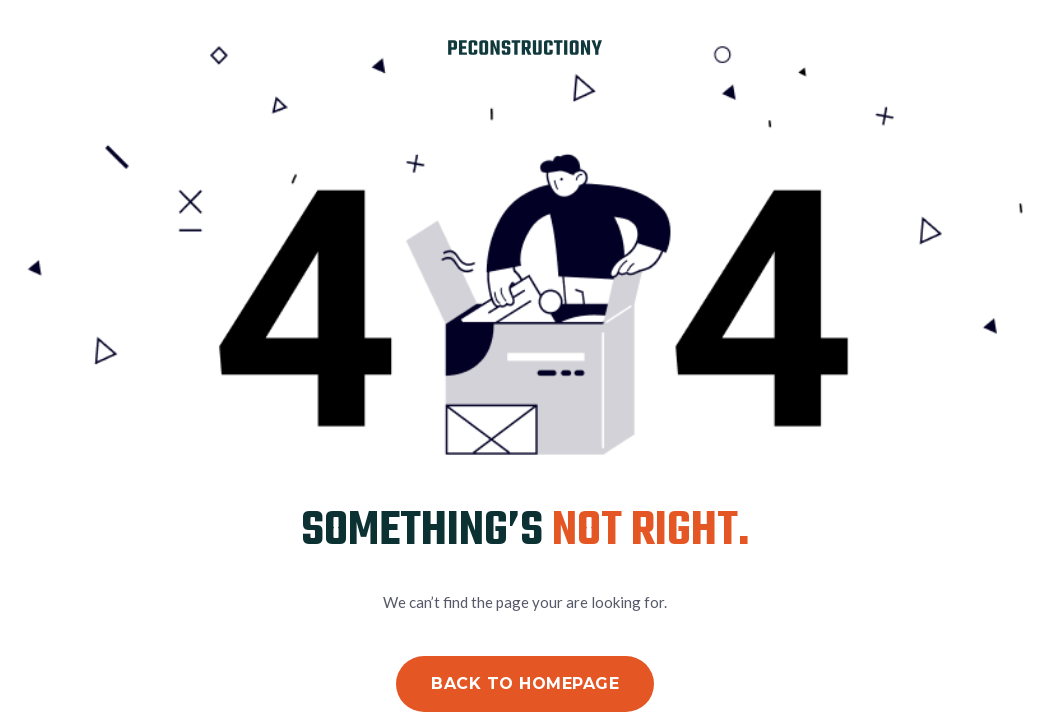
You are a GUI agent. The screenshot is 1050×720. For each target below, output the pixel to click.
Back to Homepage (525, 683)
